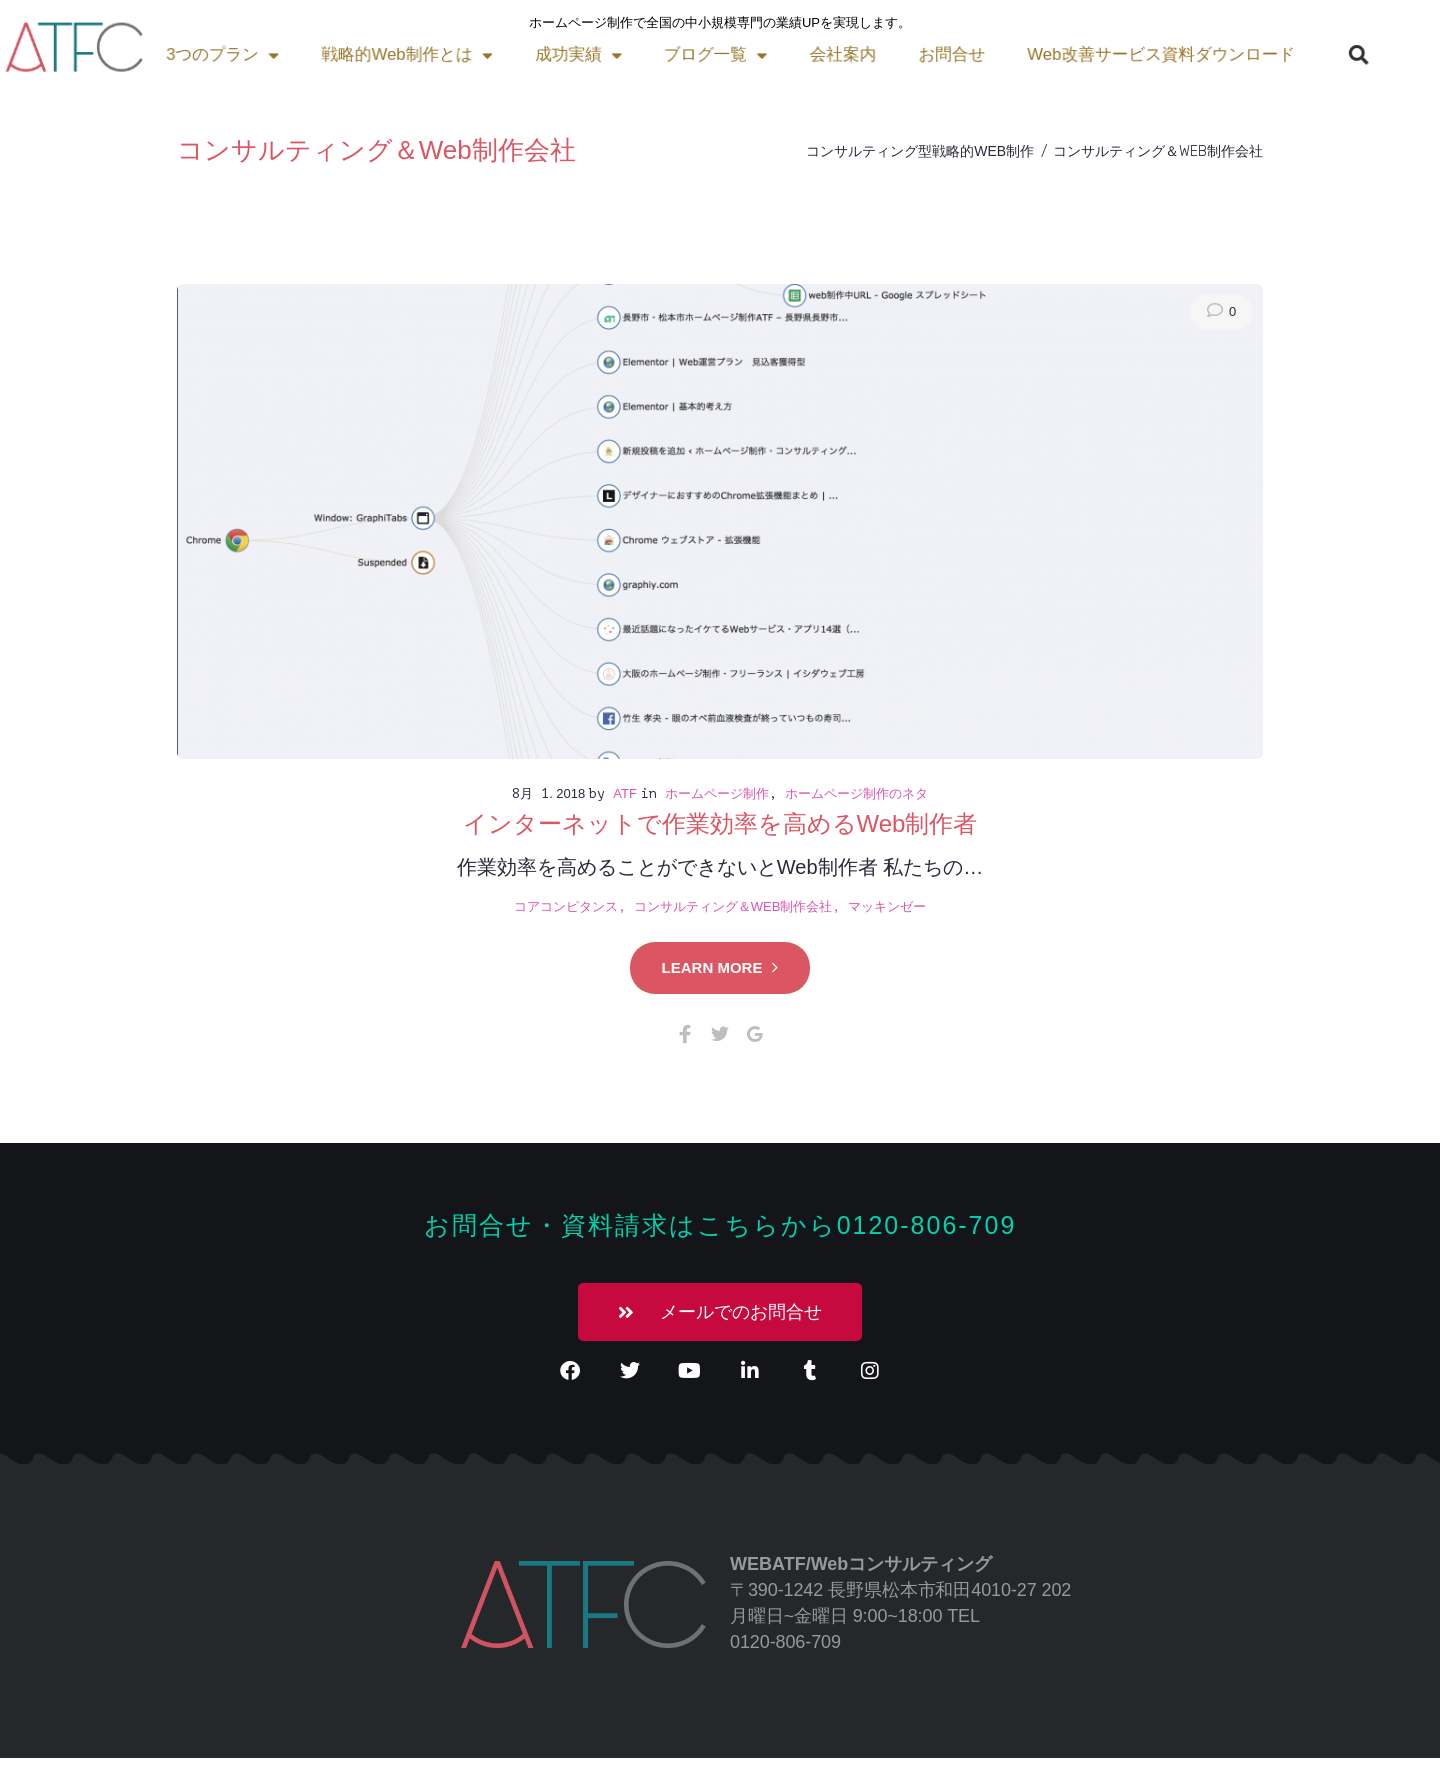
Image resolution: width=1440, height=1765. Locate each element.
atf (625, 793)
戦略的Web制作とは (209, 54)
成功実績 (364, 54)
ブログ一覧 (490, 54)
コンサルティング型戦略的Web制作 (920, 151)
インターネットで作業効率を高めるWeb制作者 (720, 823)
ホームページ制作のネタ (856, 793)
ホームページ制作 (717, 793)
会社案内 (605, 54)
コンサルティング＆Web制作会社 (733, 906)
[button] (1074, 55)
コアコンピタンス (566, 906)
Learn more (720, 967)
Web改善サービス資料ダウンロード (894, 54)
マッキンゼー (887, 906)
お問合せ (704, 54)
